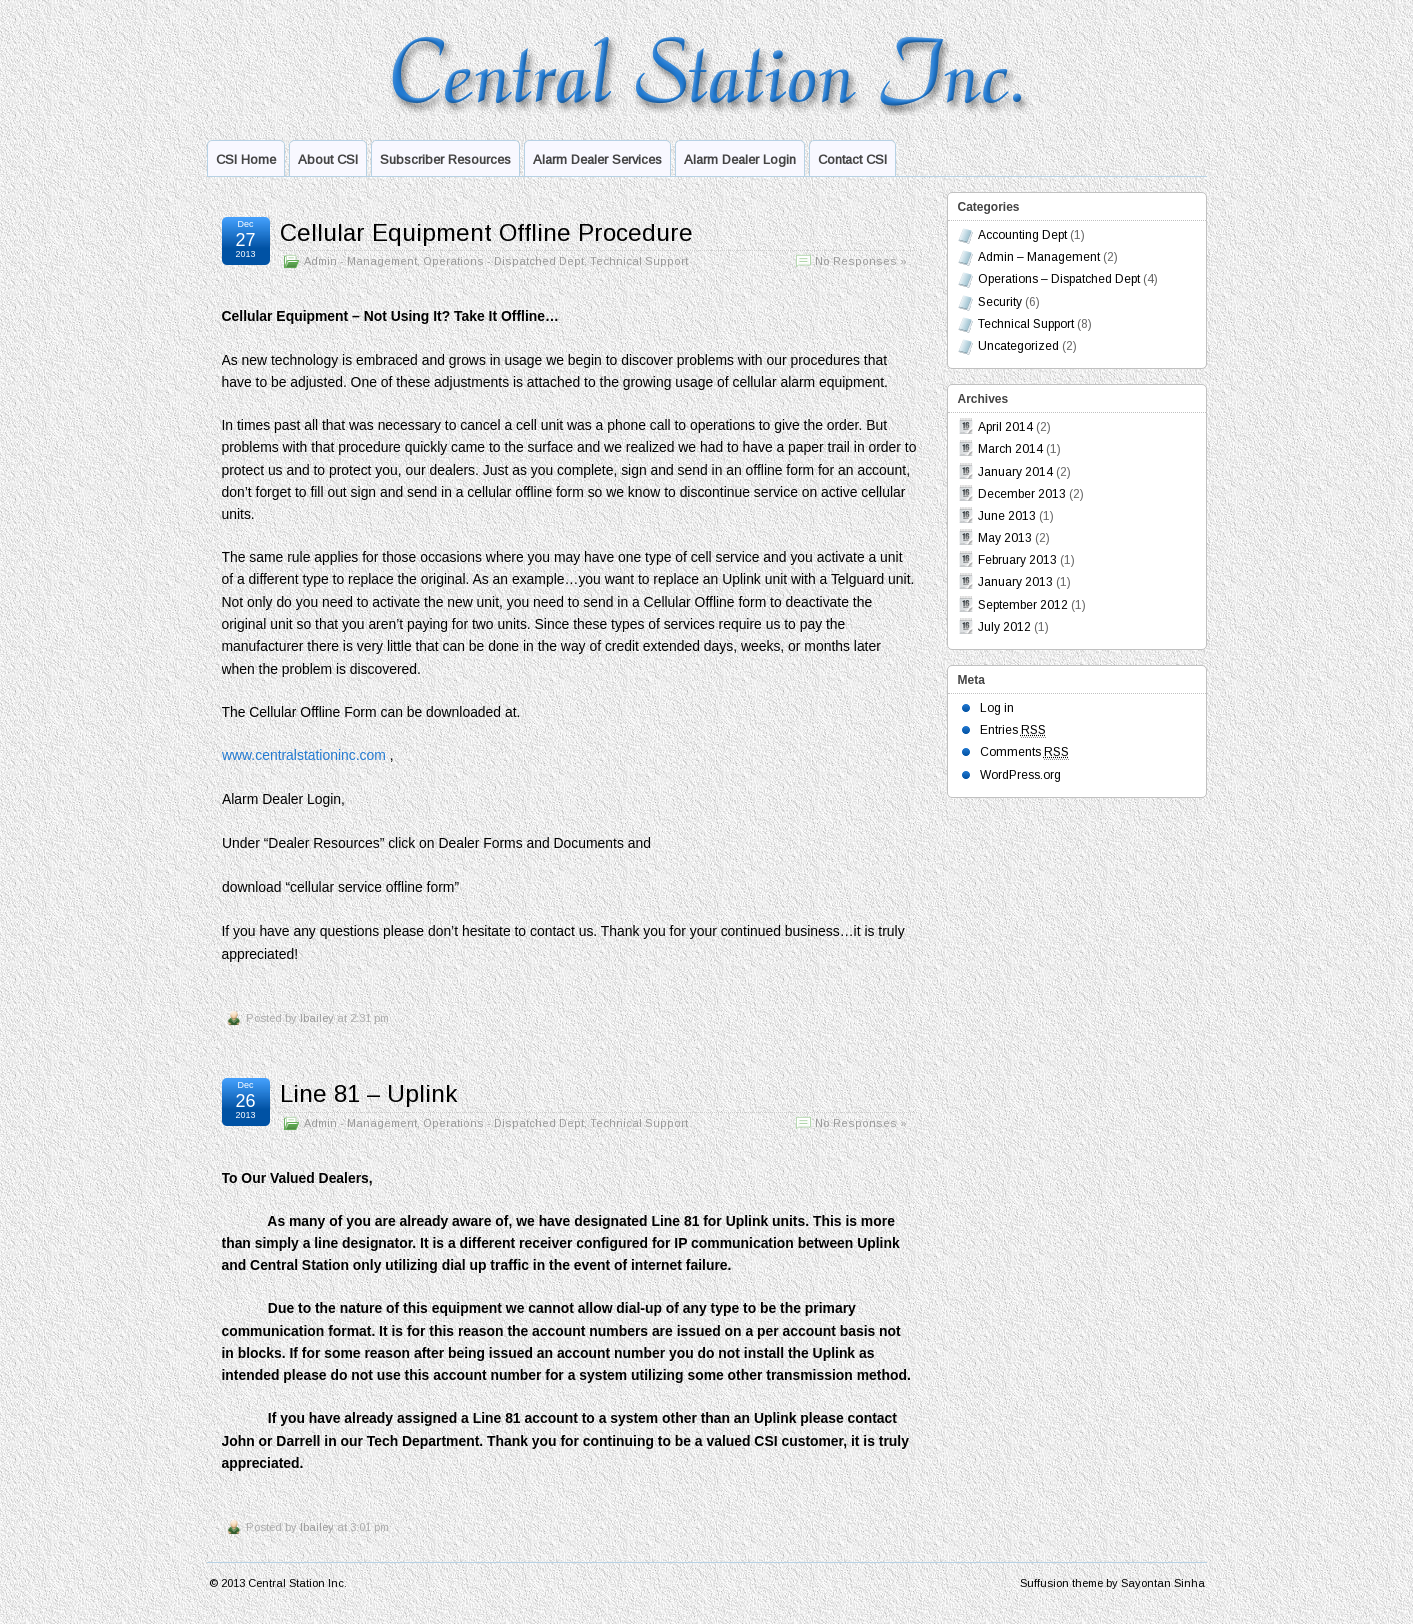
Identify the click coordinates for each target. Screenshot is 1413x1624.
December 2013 (1022, 494)
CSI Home (246, 159)
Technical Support (639, 261)
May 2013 (1005, 538)
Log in (997, 708)
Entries (1013, 730)
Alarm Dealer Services (597, 159)
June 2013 (1007, 516)
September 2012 (1023, 605)
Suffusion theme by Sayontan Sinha (1112, 1583)
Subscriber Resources (445, 159)
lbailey (317, 1018)
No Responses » (861, 261)
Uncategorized (1018, 346)
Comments (1024, 752)
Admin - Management (360, 261)
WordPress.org (1020, 775)
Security (1000, 302)
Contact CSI (852, 159)
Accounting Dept (1022, 235)
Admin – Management (1039, 257)
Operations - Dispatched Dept (503, 261)
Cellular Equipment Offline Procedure (486, 232)
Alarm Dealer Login (740, 159)
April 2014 (1005, 427)
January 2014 (1015, 472)
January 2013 (1015, 582)
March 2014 (1010, 449)
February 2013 (1017, 560)
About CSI (328, 159)
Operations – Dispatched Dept (1059, 279)
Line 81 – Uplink (368, 1093)
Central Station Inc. (297, 1583)
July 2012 (1004, 627)
